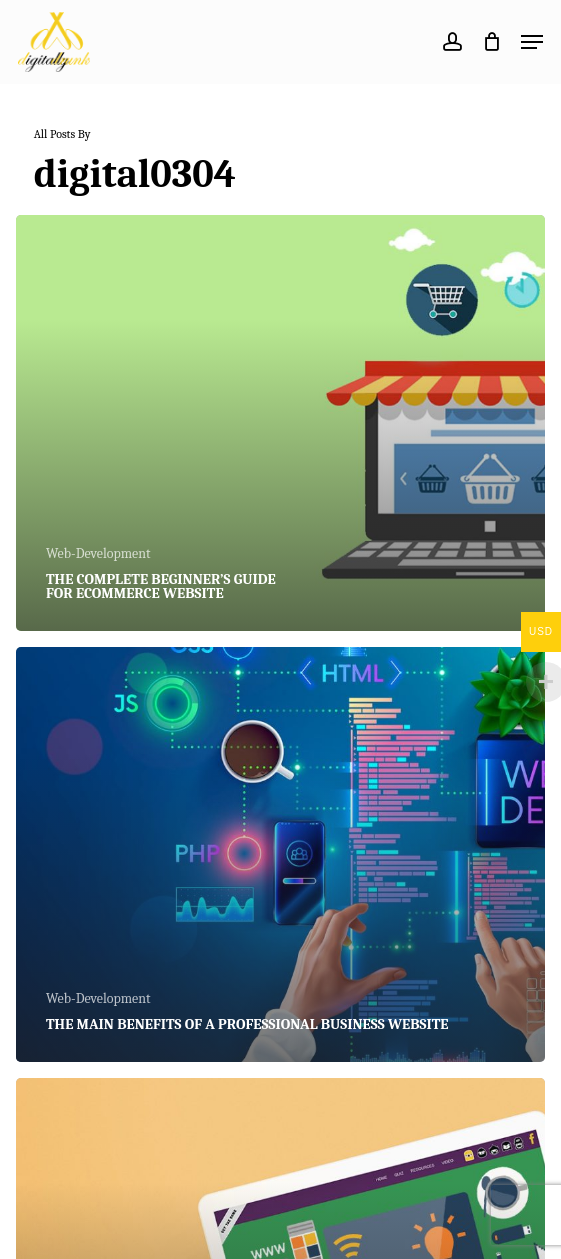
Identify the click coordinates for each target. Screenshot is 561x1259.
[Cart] (491, 42)
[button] (532, 42)
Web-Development (98, 553)
